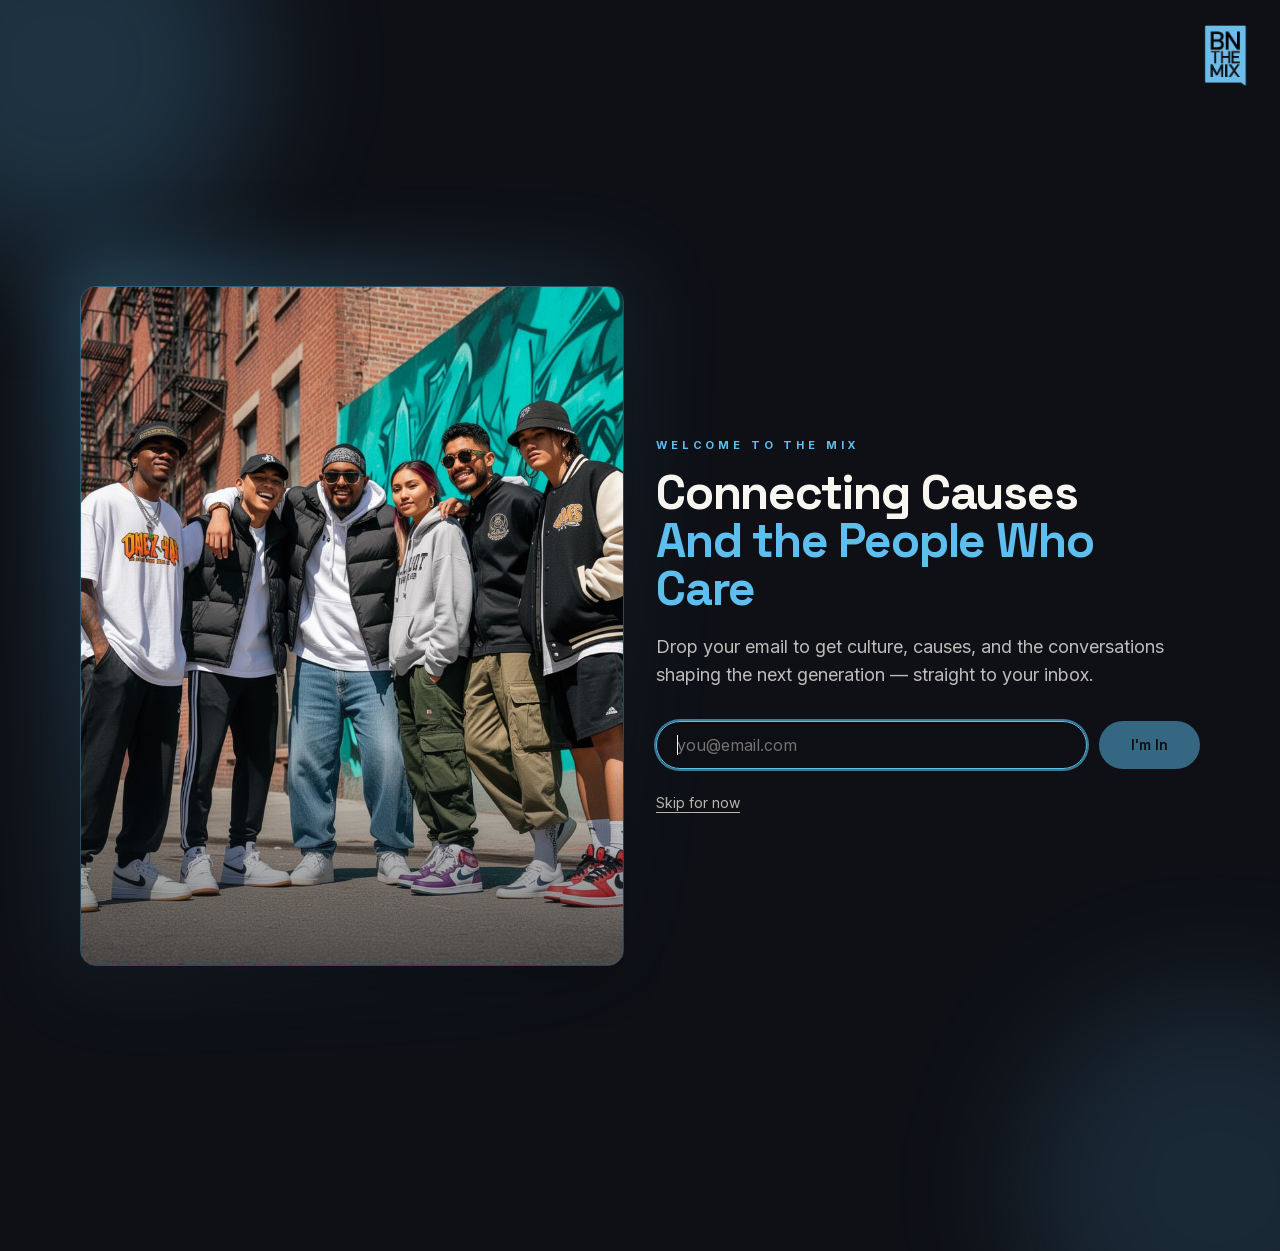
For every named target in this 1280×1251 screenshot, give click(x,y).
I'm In (1149, 744)
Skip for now (698, 802)
